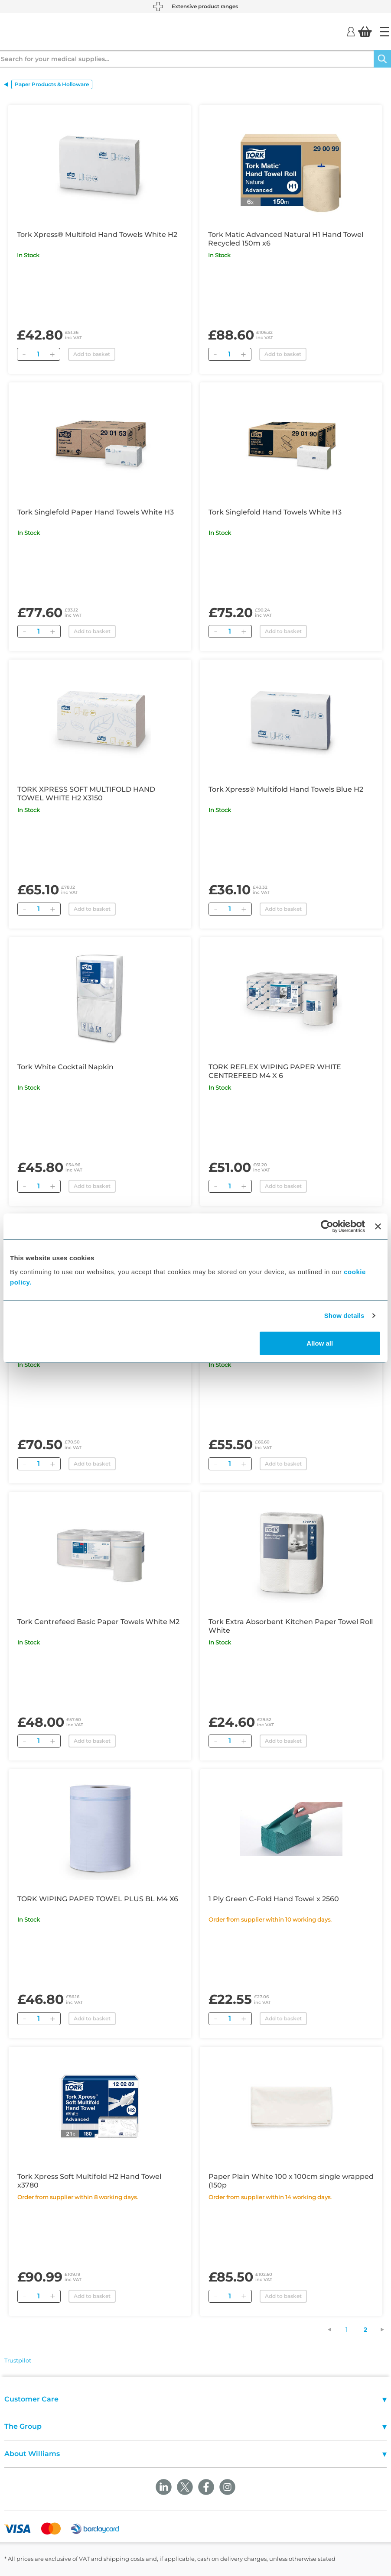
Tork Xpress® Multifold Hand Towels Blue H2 (286, 789)
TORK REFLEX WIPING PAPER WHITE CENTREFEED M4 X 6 (275, 1071)
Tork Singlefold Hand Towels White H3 (275, 512)
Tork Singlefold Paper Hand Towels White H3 (95, 512)
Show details (344, 1315)
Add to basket (91, 354)
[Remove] (23, 354)
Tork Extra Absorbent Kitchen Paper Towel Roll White (291, 1626)
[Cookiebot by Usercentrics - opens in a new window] (327, 1226)
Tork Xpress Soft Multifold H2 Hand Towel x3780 (89, 2180)
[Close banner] (378, 1226)
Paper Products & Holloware (52, 84)
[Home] (384, 31)
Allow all (319, 1342)
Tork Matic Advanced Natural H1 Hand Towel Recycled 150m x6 (285, 238)
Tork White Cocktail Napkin (65, 1067)
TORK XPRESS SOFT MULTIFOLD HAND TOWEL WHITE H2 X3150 (86, 793)
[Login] (351, 31)
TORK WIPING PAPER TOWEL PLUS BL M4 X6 (97, 1899)
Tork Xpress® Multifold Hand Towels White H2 (97, 234)
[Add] (52, 354)
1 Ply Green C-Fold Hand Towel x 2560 (274, 1899)
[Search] (382, 59)
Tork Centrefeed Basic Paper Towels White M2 (98, 1622)
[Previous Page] (333, 2329)
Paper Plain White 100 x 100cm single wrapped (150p (291, 2180)
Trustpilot (17, 2360)
